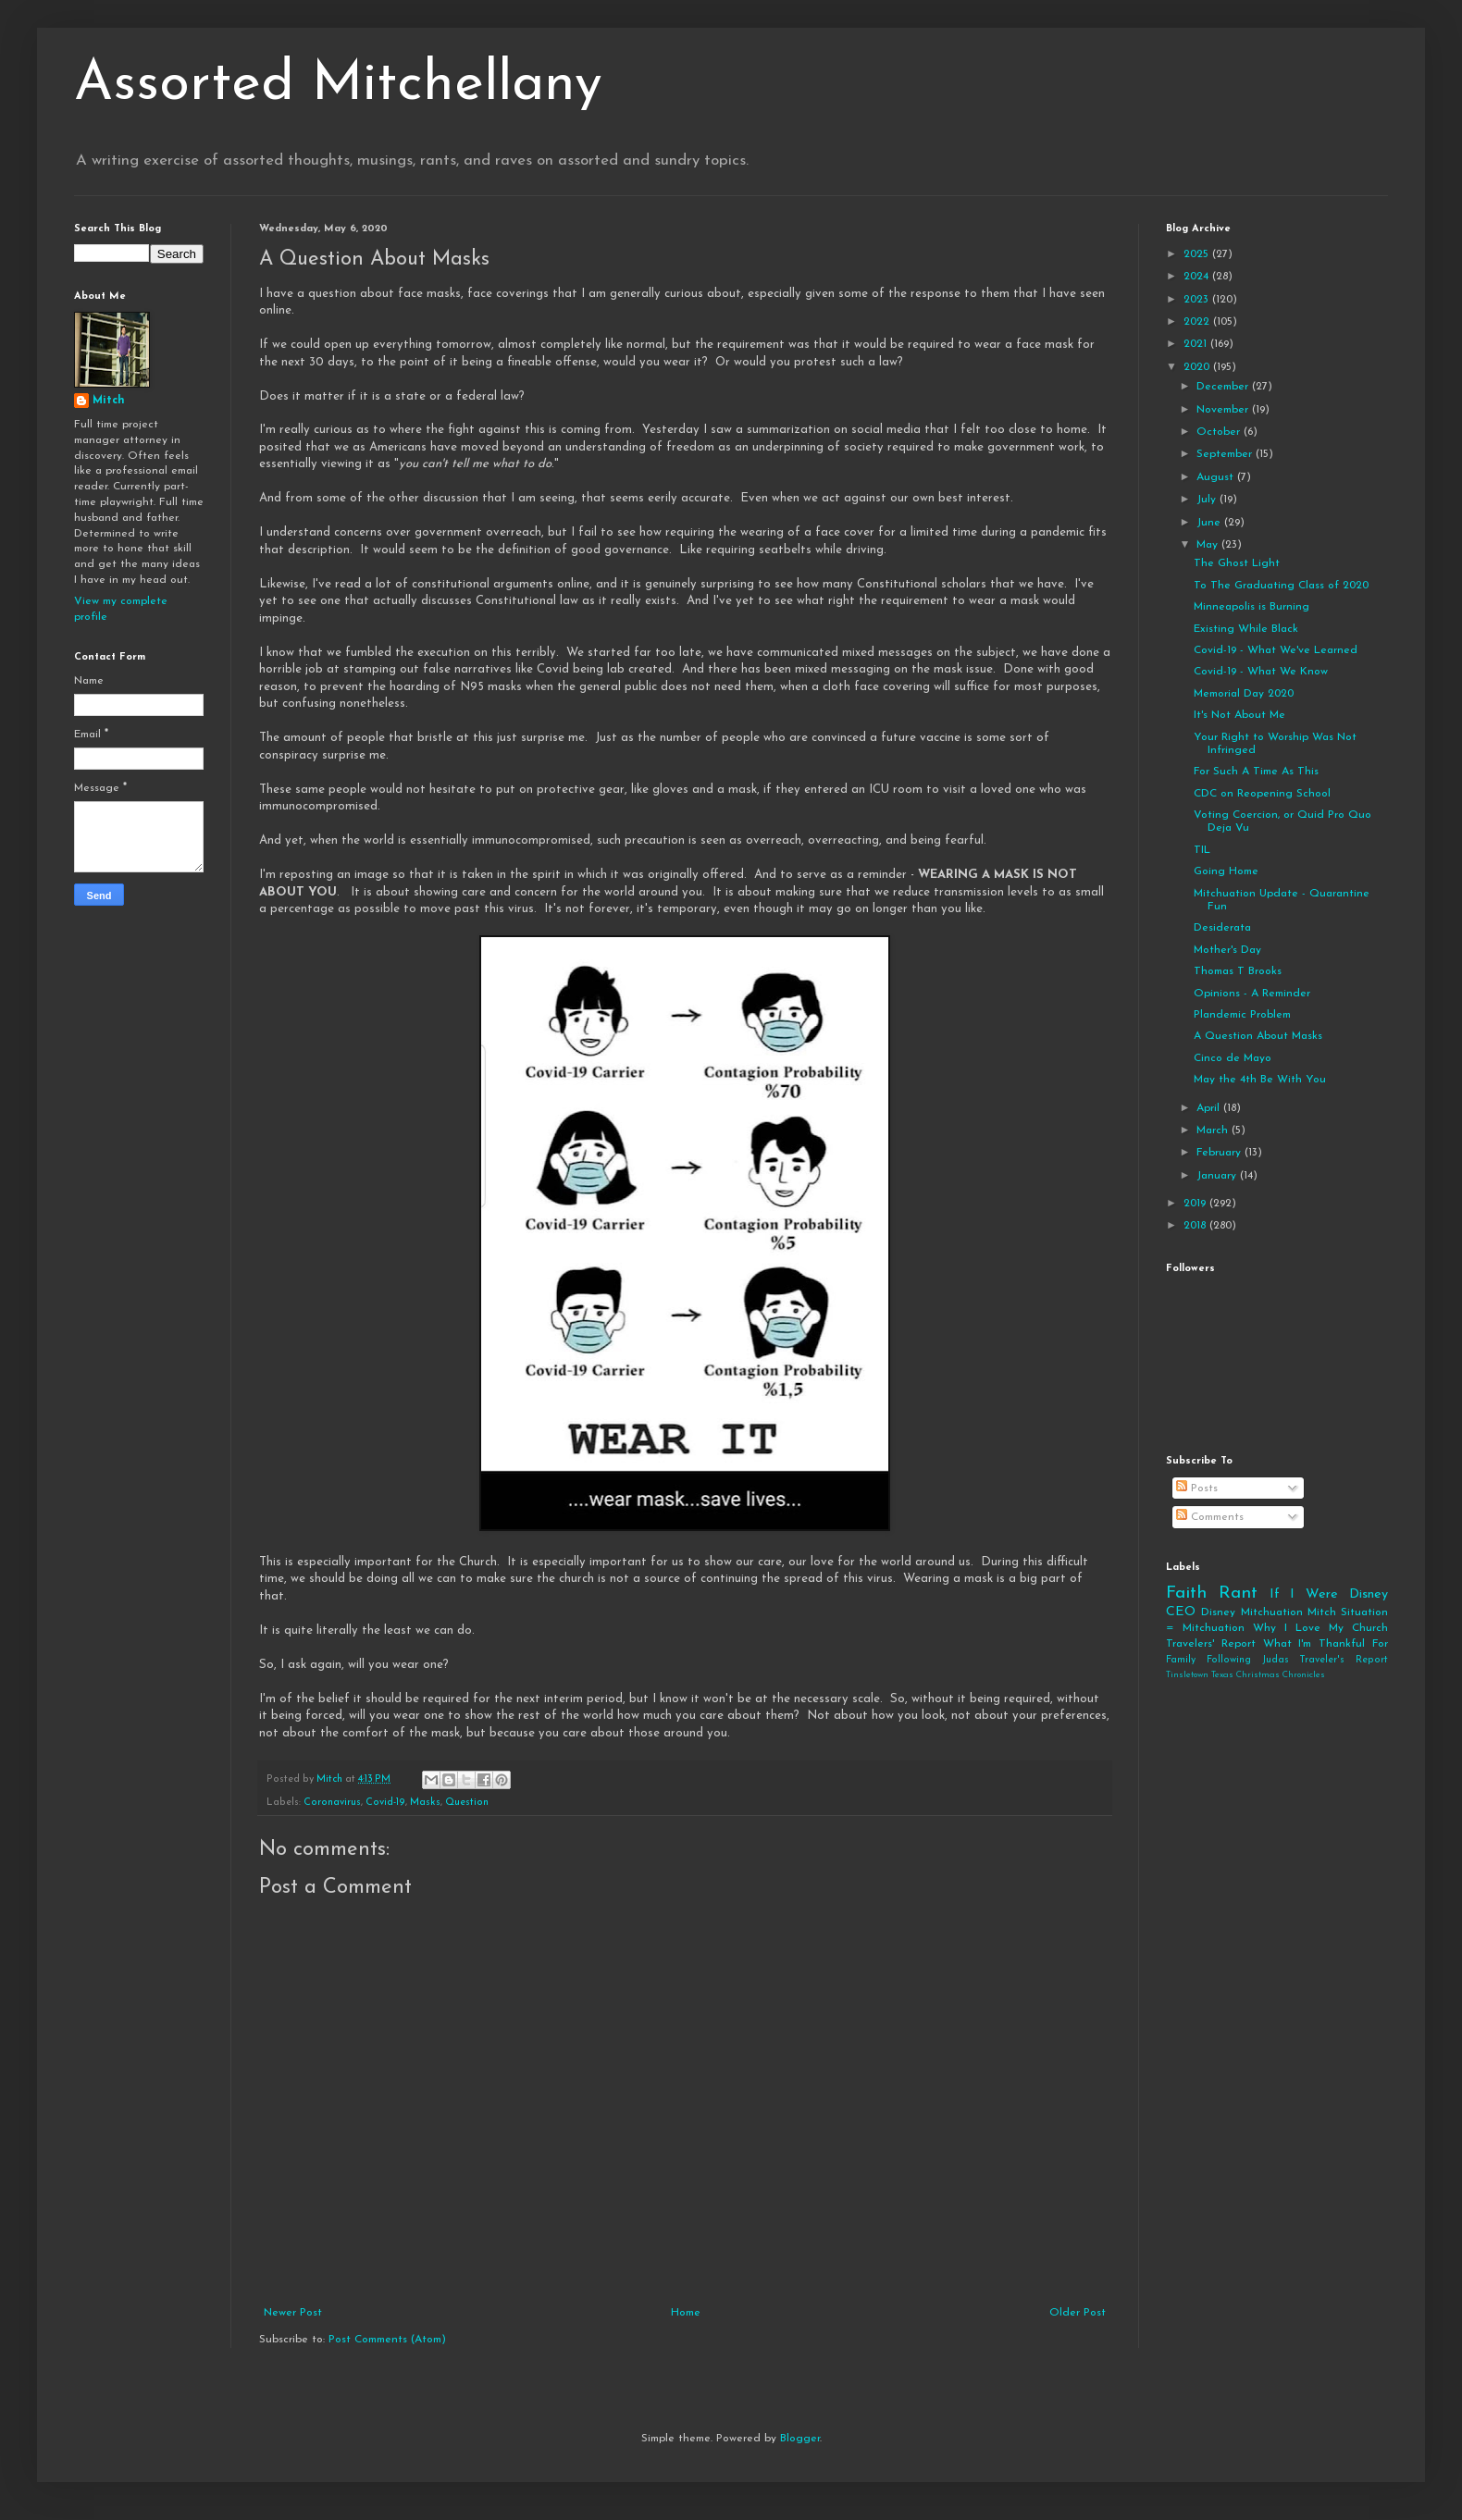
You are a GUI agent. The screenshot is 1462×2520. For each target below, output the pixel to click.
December (1224, 386)
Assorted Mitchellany (338, 85)
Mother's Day (1227, 950)
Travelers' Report (1211, 1643)
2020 (1198, 367)
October (1220, 432)
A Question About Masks (1258, 1036)
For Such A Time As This (1256, 771)
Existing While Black (1246, 629)
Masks (425, 1802)
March (1214, 1130)
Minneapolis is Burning (1251, 606)
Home (685, 2312)
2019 (1196, 1203)
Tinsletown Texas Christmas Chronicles (1245, 1675)
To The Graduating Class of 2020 (1281, 585)
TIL (1202, 850)
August (1216, 477)
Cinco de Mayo (1232, 1058)
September (1226, 454)
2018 (1196, 1225)
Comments (1210, 1517)
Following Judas (1248, 1660)
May (1208, 544)
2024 (1197, 276)
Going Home (1226, 871)
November (1224, 409)
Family (1181, 1660)
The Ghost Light (1237, 563)
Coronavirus (332, 1802)
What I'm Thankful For (1325, 1643)
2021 (1196, 344)
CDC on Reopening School (1262, 793)
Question (467, 1802)
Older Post (1077, 2312)
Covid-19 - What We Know (1261, 671)
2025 (1197, 254)
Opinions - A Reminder (1252, 993)
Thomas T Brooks (1238, 971)
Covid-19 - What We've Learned (1275, 650)
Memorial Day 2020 (1244, 693)
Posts (1197, 1488)
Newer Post (293, 2312)
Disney (1218, 1612)
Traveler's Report (1343, 1660)
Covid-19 (385, 1802)
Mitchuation (1272, 1612)
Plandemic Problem (1242, 1014)
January (1218, 1175)
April (1209, 1108)
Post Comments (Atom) (387, 2339)
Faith (1186, 1593)
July (1208, 499)
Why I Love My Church (1320, 1628)
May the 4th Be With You (1260, 1079)
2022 (1198, 321)
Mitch (109, 400)
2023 (1197, 299)
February (1220, 1152)
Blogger (800, 2438)
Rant (1238, 1593)
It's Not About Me (1239, 715)
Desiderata (1222, 927)
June (1210, 522)
